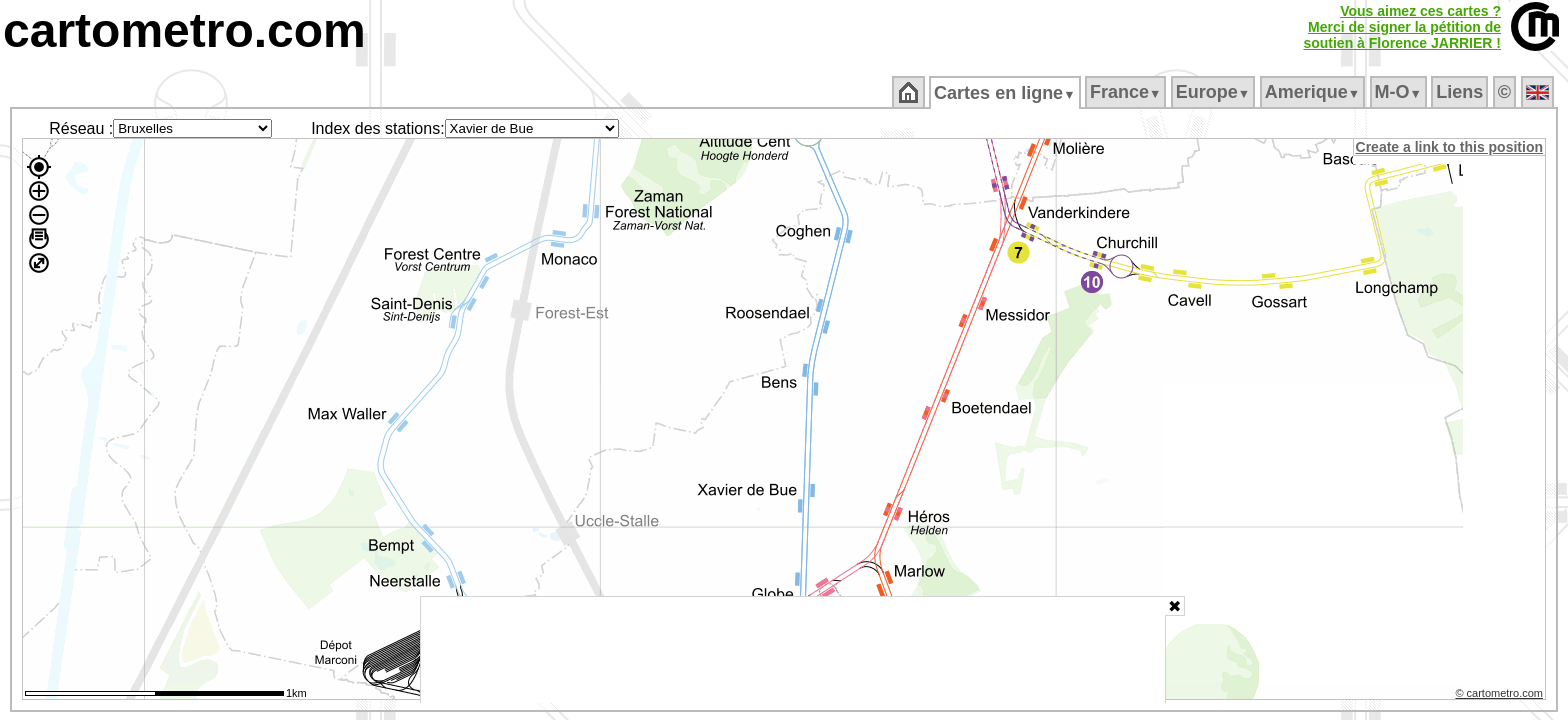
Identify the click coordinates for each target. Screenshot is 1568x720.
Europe (1214, 92)
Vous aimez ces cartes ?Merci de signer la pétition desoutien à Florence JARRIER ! (1402, 27)
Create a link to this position (1450, 147)
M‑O (1399, 92)
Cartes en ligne (1006, 93)
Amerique (1313, 92)
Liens (1461, 92)
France (1126, 92)
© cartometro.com (1501, 696)
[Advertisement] (793, 650)
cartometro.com (184, 30)
